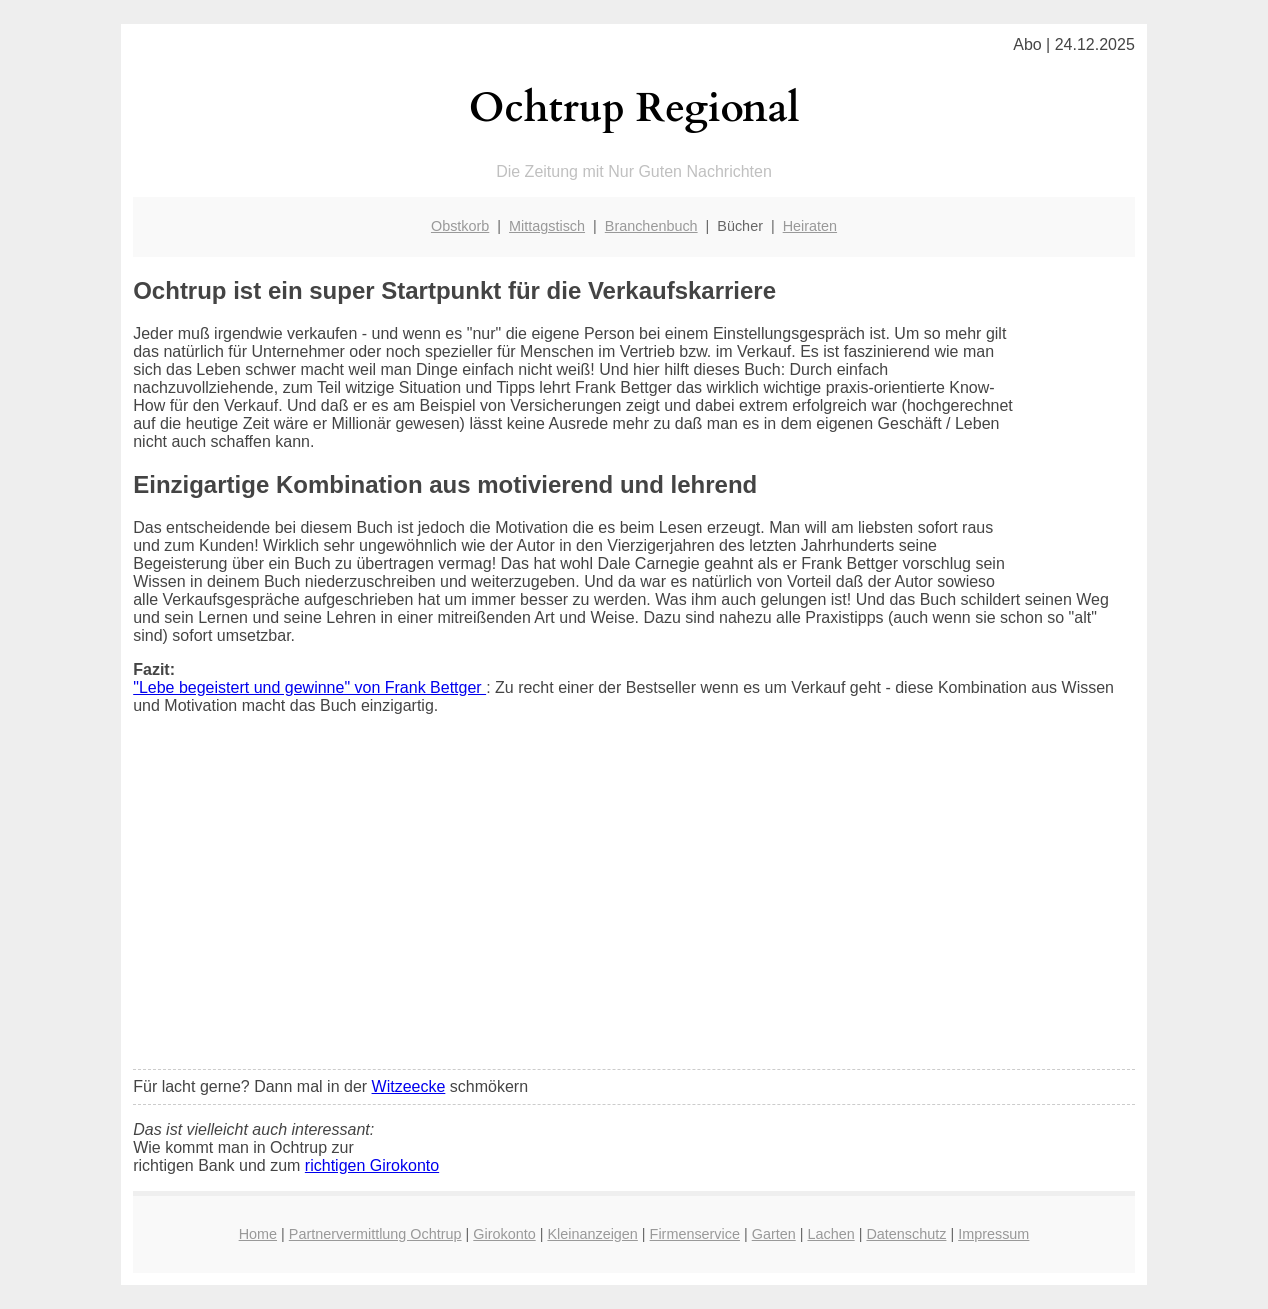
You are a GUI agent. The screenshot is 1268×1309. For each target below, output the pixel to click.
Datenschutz (906, 1234)
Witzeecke (409, 1086)
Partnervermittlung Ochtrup (375, 1234)
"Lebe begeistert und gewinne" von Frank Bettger (309, 687)
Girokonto (504, 1234)
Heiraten (810, 226)
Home (258, 1234)
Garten (774, 1234)
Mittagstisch (547, 226)
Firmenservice (695, 1234)
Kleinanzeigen (592, 1234)
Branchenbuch (651, 226)
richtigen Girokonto (372, 1165)
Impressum (993, 1234)
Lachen (830, 1234)
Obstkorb (460, 226)
